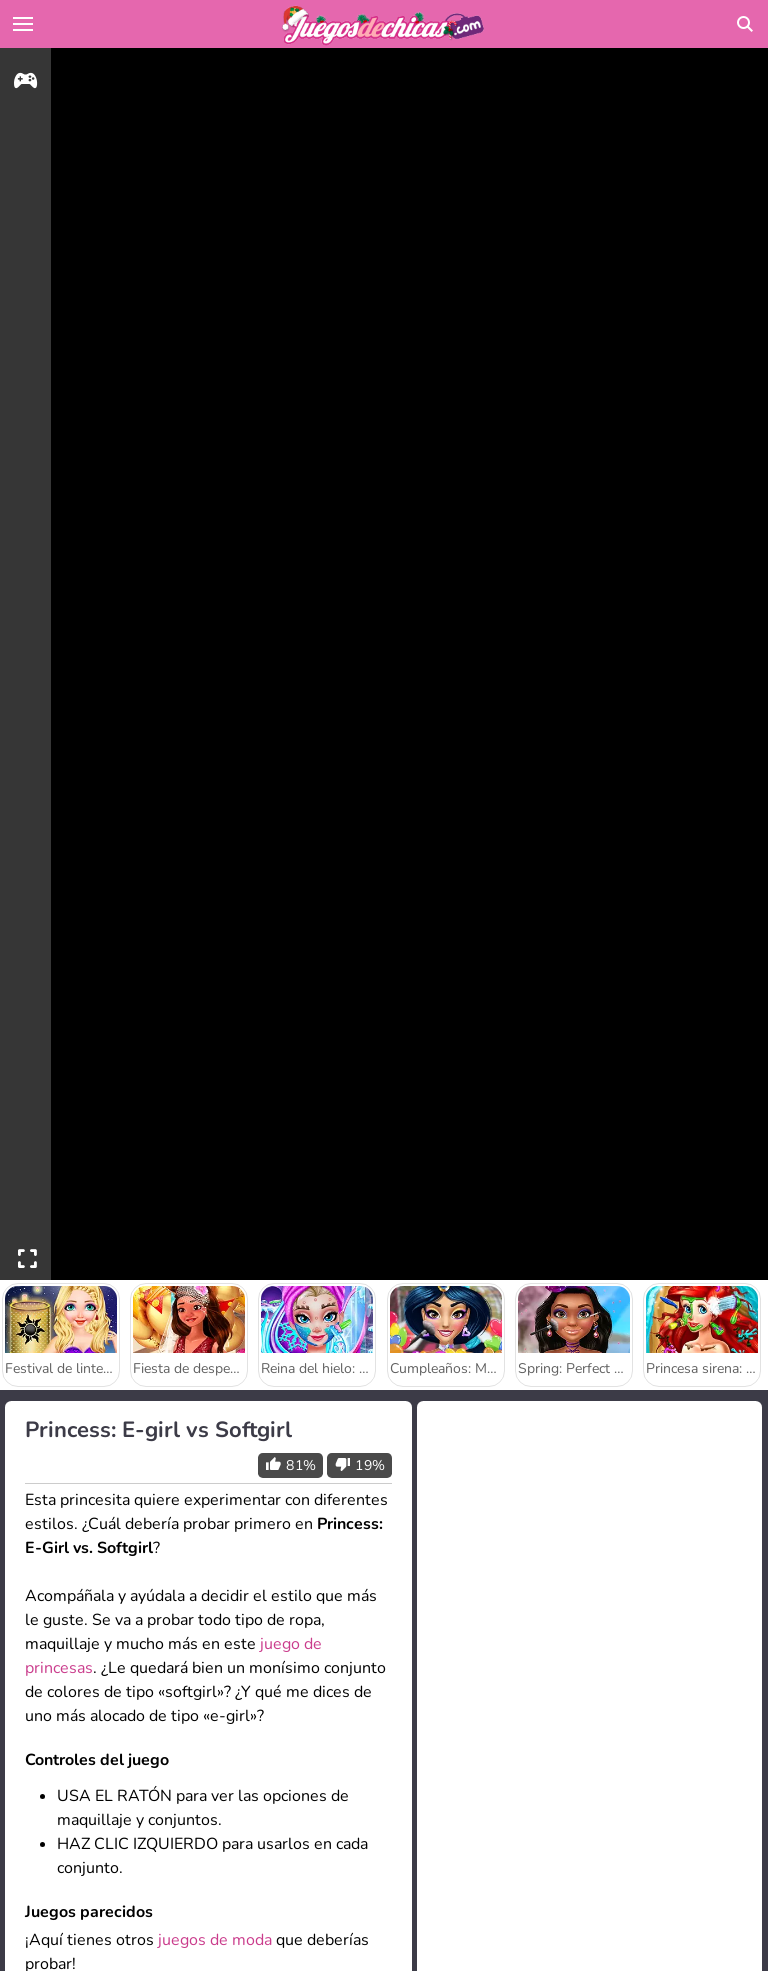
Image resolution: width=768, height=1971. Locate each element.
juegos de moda (215, 1940)
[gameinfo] (25, 83)
